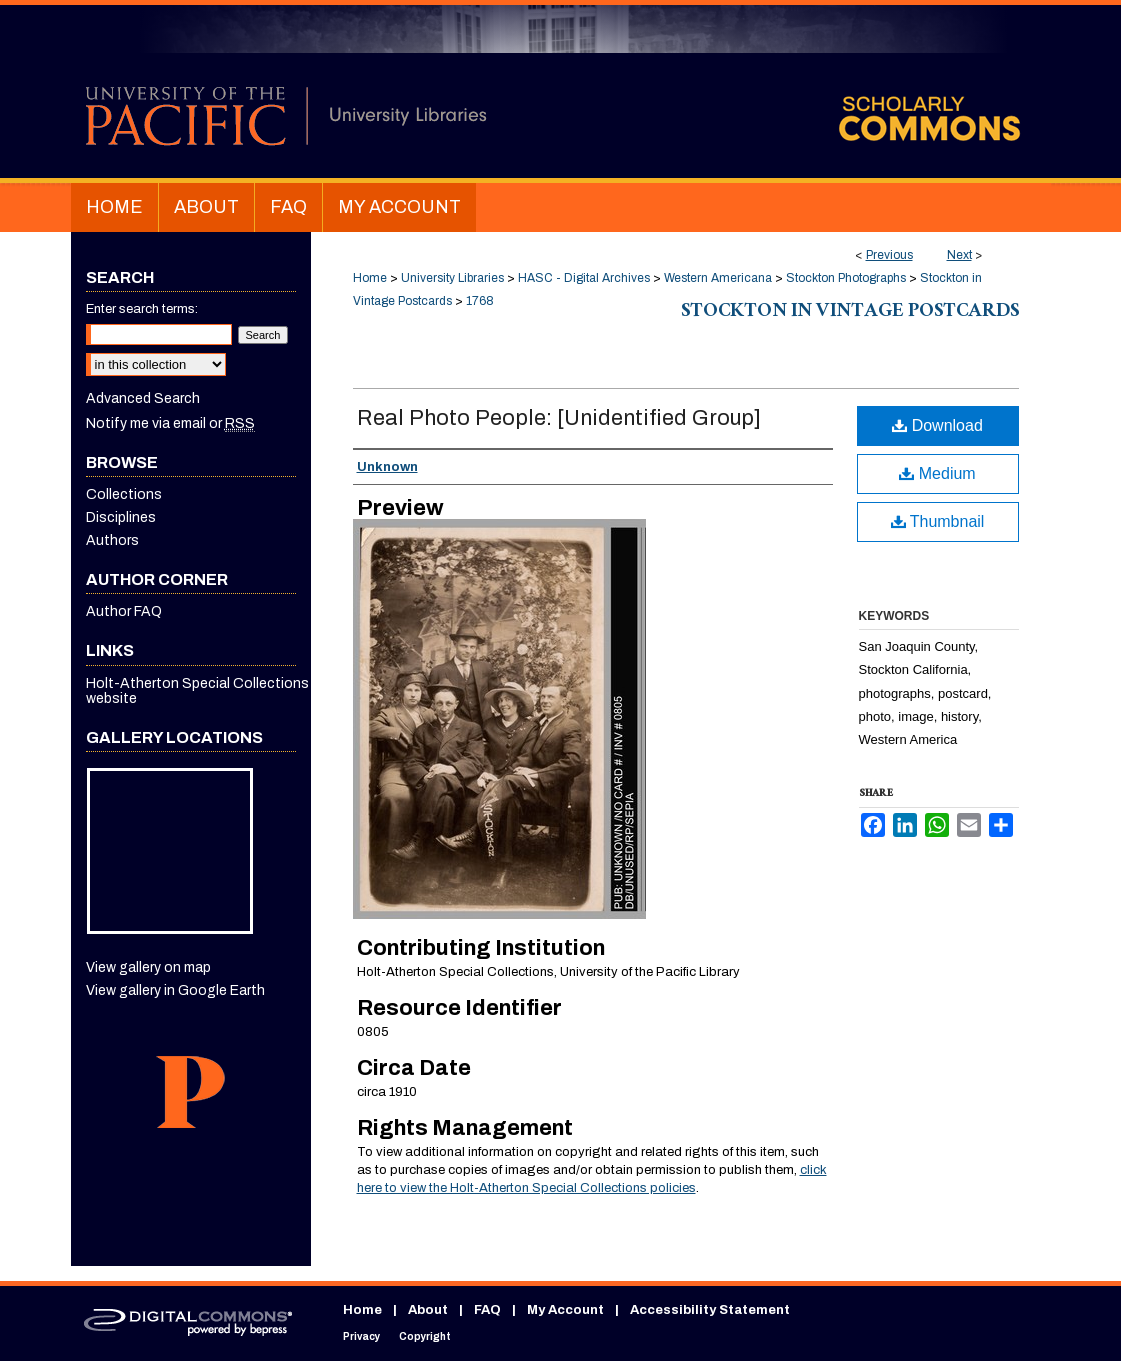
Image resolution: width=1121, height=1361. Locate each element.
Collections (124, 494)
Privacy (361, 1336)
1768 (480, 301)
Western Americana (718, 278)
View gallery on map (148, 967)
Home (370, 278)
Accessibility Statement (710, 1310)
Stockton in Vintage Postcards (850, 313)
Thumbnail (938, 521)
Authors (112, 540)
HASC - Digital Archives (584, 278)
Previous (889, 255)
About (428, 1310)
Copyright (425, 1336)
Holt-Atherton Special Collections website (197, 691)
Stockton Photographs (846, 278)
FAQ (487, 1310)
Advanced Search (143, 398)
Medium (937, 473)
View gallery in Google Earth (175, 990)
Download (937, 425)
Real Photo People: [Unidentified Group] (559, 418)
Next (959, 255)
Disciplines (121, 517)
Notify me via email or (170, 423)
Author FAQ (124, 611)
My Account (565, 1310)
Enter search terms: (142, 309)
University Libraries (452, 278)
